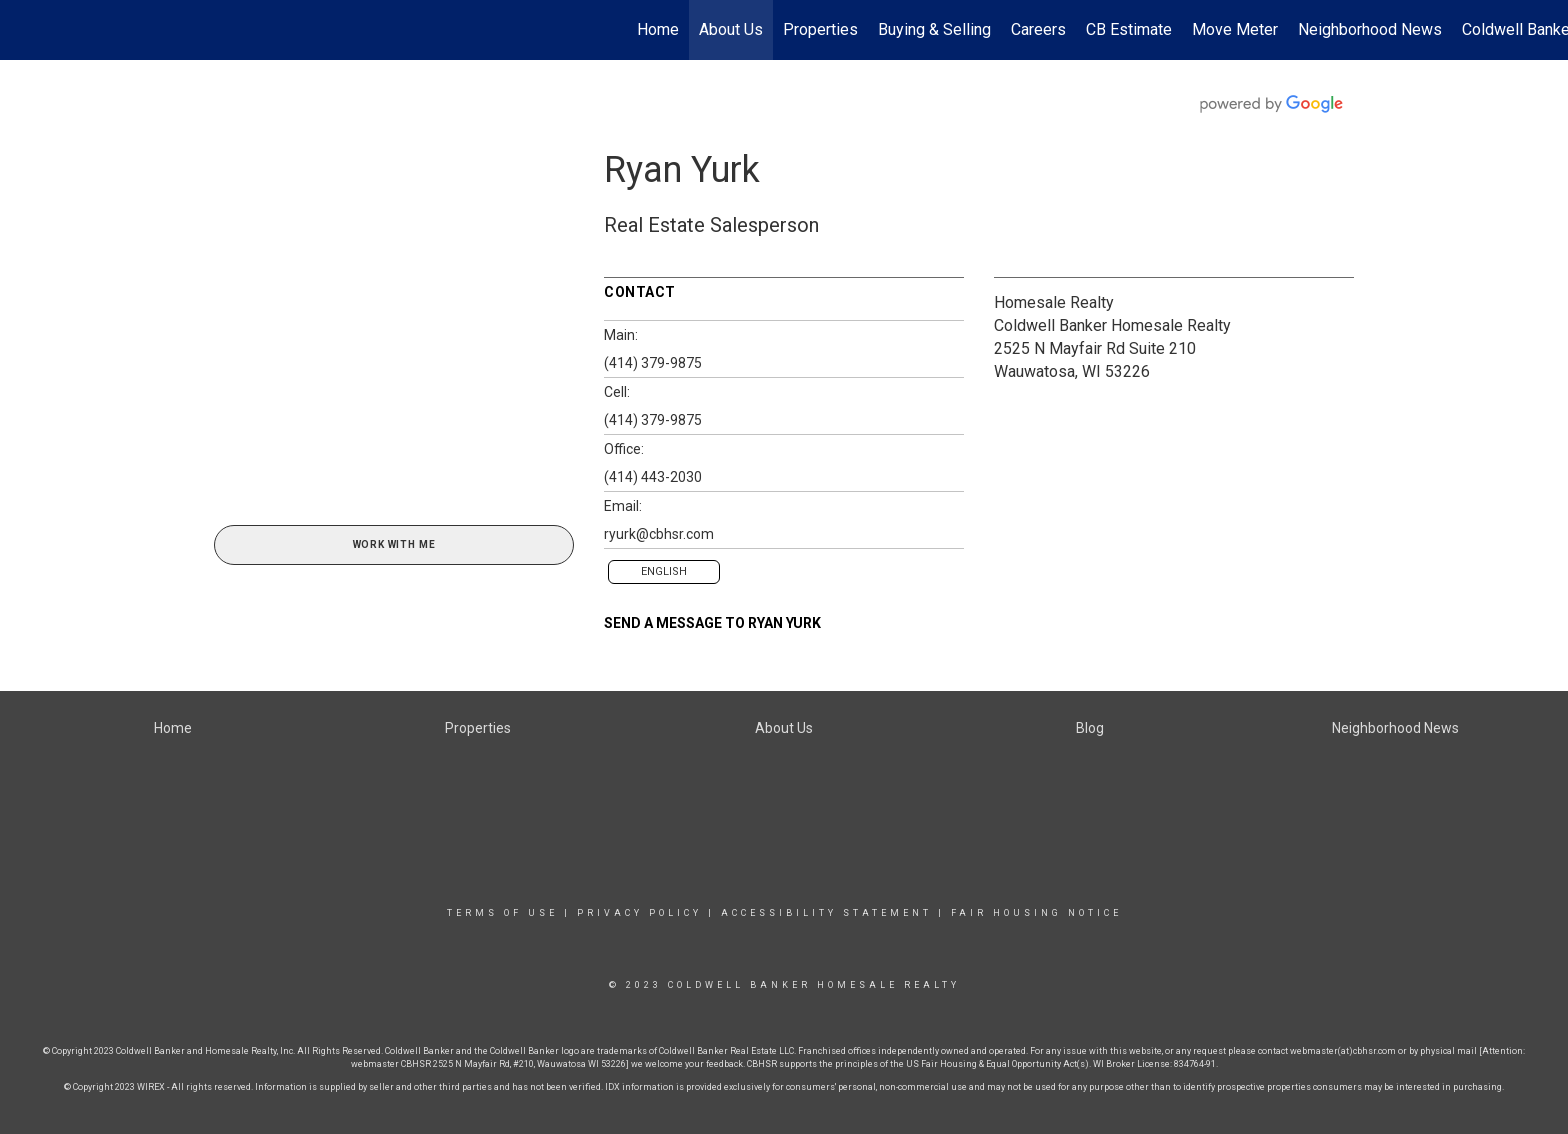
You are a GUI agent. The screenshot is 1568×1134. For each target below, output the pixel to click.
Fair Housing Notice (1036, 913)
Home (658, 29)
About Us (731, 29)
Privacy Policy (639, 913)
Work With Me (394, 544)
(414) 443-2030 (653, 477)
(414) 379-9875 (653, 363)
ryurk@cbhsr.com (659, 534)
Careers (1038, 29)
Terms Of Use (502, 913)
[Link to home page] (25, 30)
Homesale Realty (1054, 302)
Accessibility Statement (826, 913)
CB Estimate (1129, 29)
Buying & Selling (934, 29)
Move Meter (1235, 29)
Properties (820, 29)
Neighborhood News (1370, 29)
